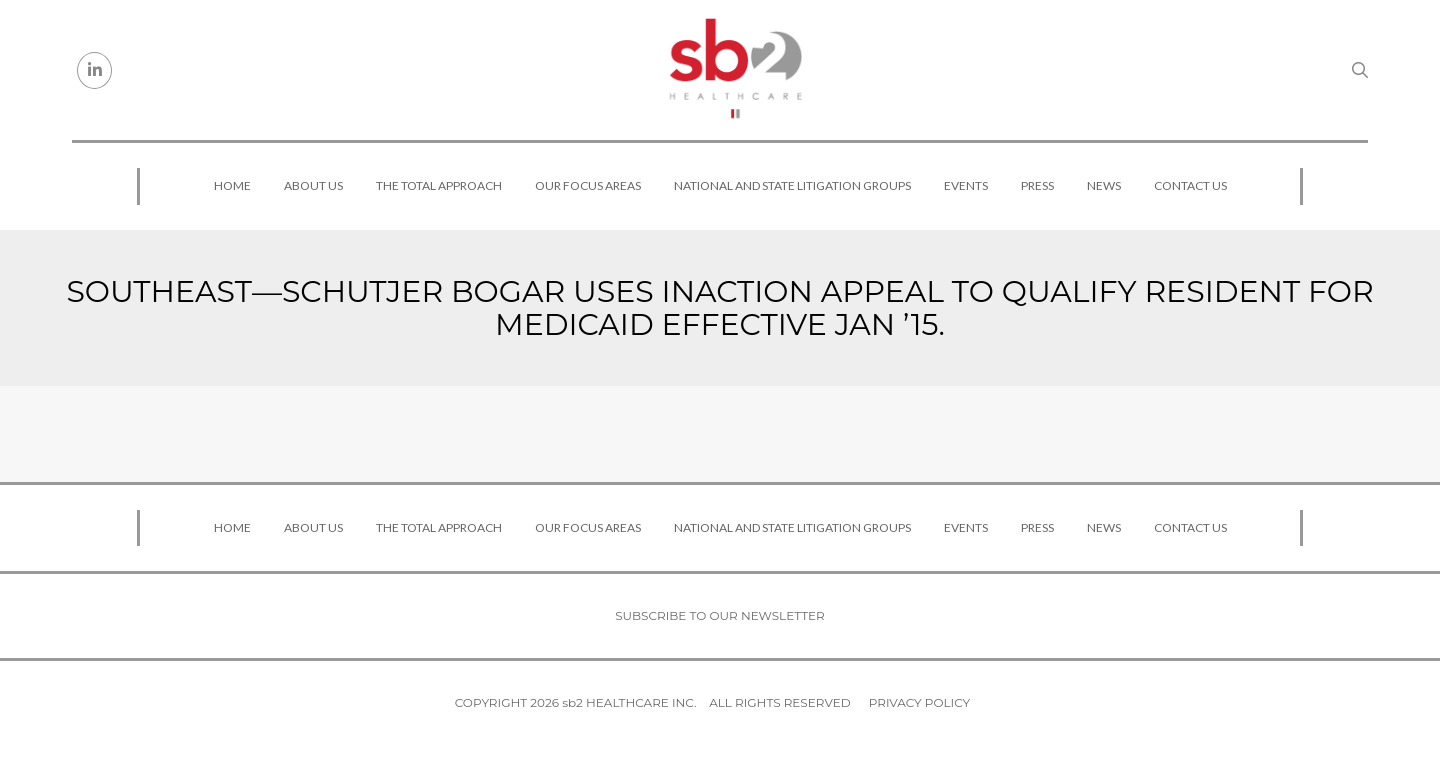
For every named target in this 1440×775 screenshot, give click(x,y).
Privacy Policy (919, 702)
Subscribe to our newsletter (720, 615)
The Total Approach (439, 185)
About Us (313, 185)
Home (232, 185)
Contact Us (1190, 185)
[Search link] (1360, 70)
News (1104, 185)
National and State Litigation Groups (792, 185)
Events (966, 185)
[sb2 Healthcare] (735, 70)
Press (1037, 185)
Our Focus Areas (588, 185)
